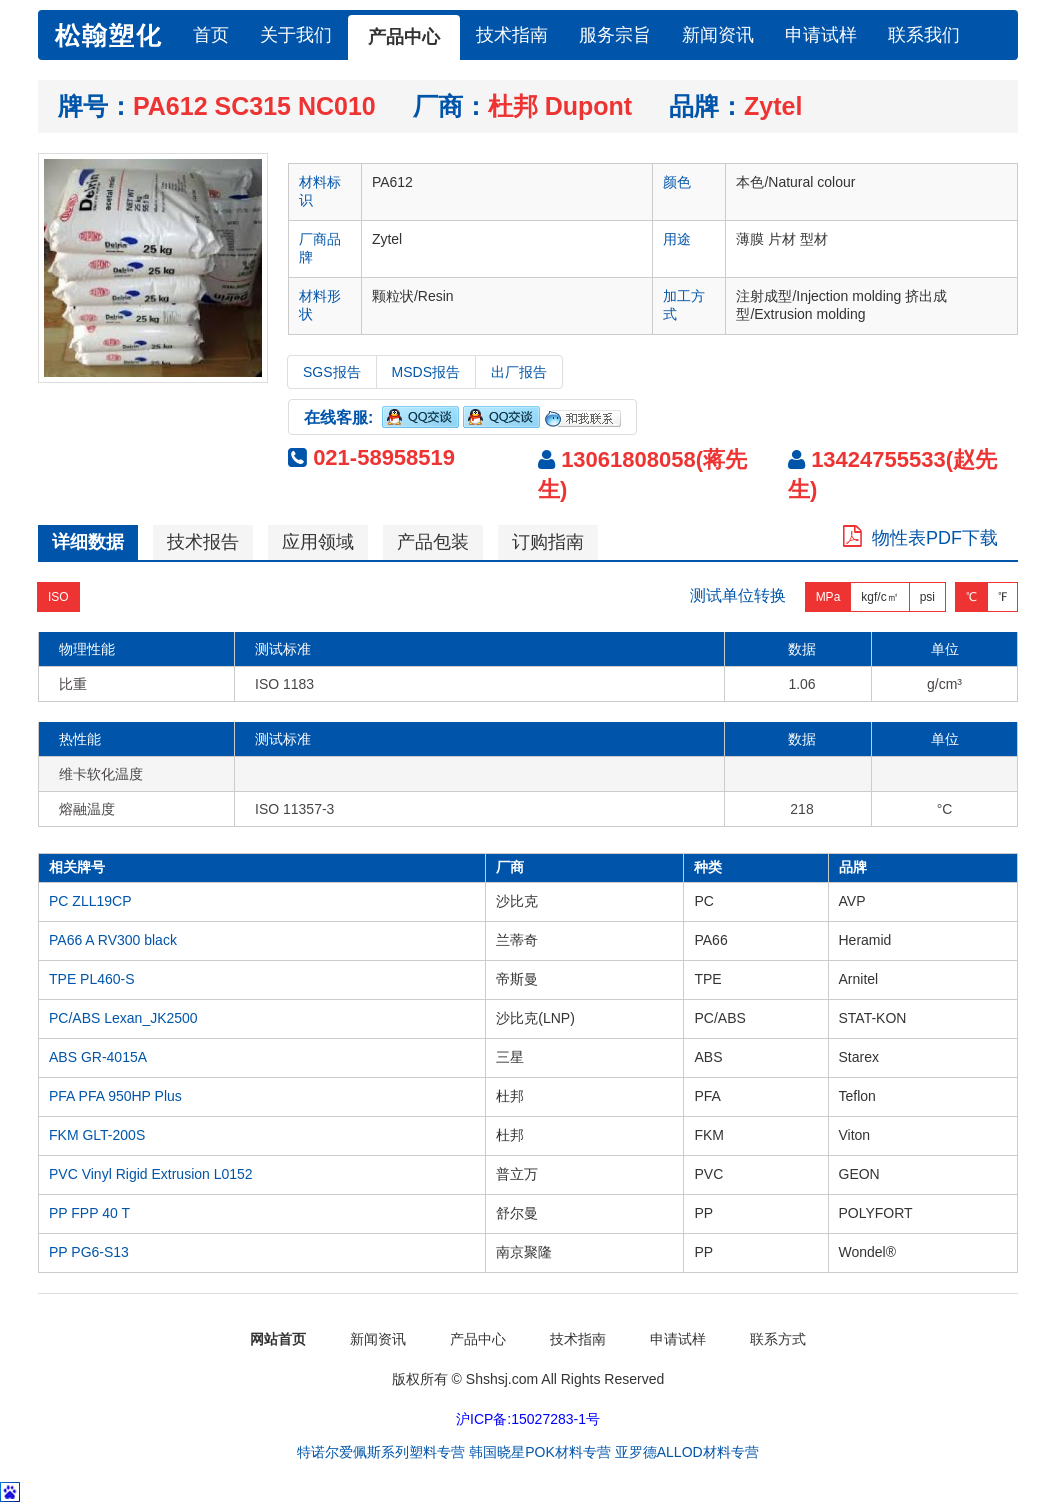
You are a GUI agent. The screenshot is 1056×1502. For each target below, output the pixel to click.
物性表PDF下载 (920, 538)
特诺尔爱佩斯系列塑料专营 (381, 1452)
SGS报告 (332, 372)
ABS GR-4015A (98, 1057)
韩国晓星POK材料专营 (540, 1452)
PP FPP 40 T (89, 1213)
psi (927, 596)
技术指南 (512, 35)
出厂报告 (519, 372)
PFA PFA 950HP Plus (115, 1096)
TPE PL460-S (92, 979)
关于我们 (296, 35)
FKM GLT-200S (97, 1135)
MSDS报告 (426, 372)
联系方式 (778, 1339)
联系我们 (924, 35)
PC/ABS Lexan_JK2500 (123, 1018)
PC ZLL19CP (90, 901)
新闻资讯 (718, 35)
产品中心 (404, 37)
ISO (58, 596)
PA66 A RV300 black (113, 940)
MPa (828, 596)
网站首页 (278, 1339)
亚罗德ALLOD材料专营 (687, 1452)
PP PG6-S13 (89, 1252)
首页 (211, 35)
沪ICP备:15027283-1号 (528, 1419)
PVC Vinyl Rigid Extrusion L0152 (151, 1174)
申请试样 (821, 35)
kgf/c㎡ (879, 596)
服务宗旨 (615, 35)
